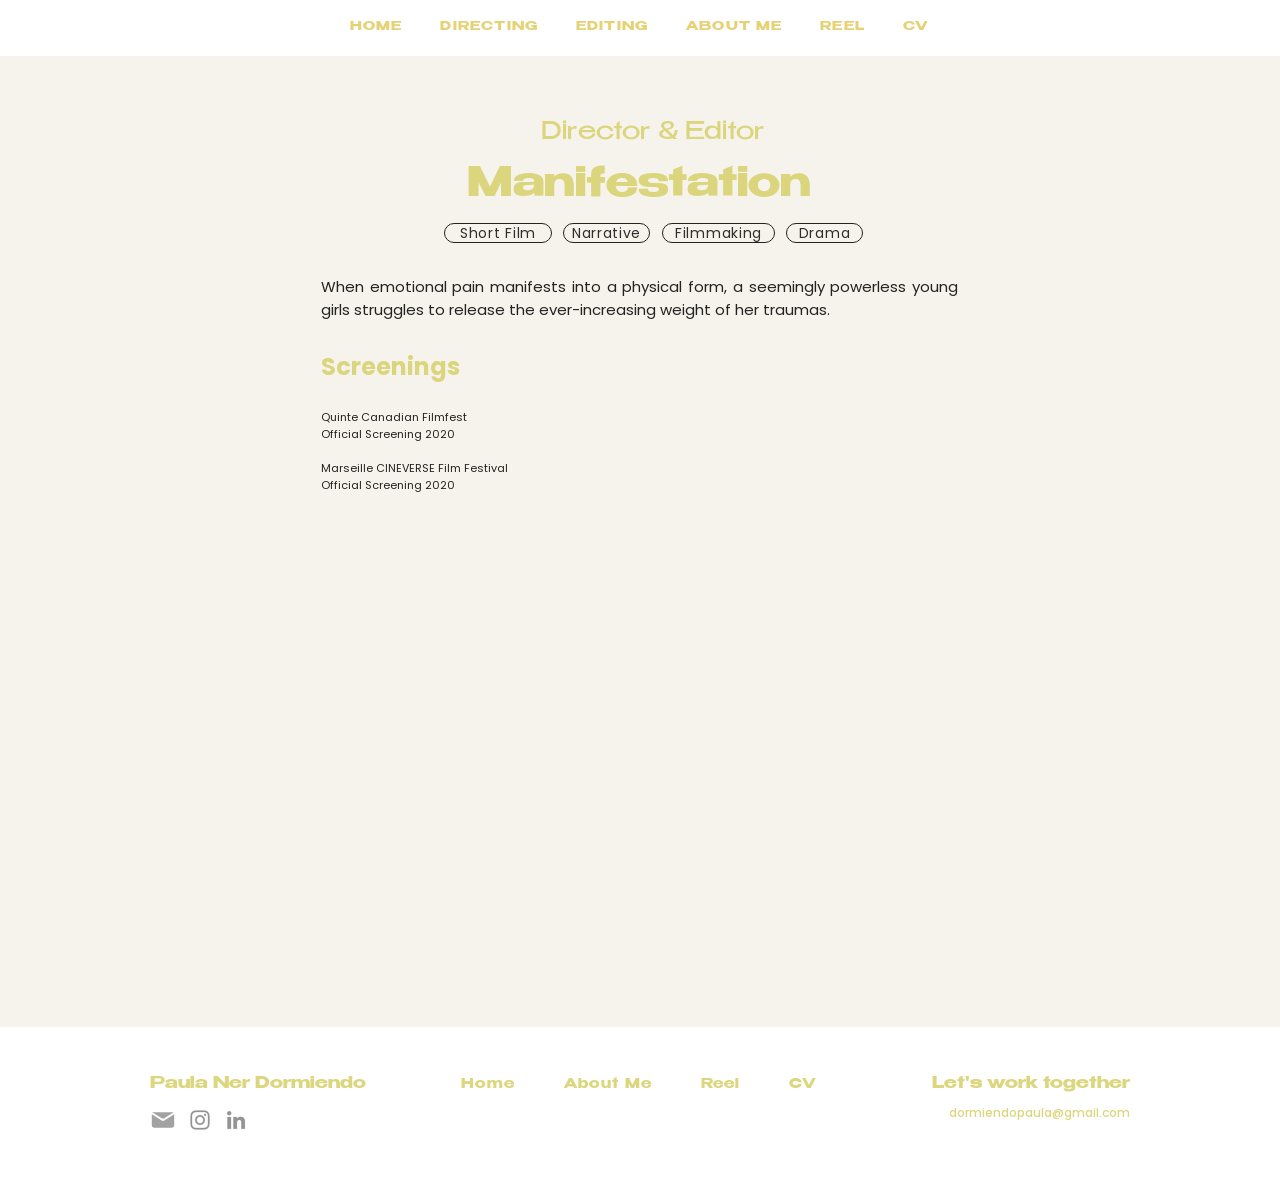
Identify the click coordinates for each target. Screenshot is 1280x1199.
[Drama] (824, 233)
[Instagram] (200, 1120)
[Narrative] (606, 233)
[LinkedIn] (236, 1120)
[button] (612, 28)
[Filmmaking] (718, 233)
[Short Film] (498, 233)
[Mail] (163, 1120)
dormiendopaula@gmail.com (1039, 1112)
